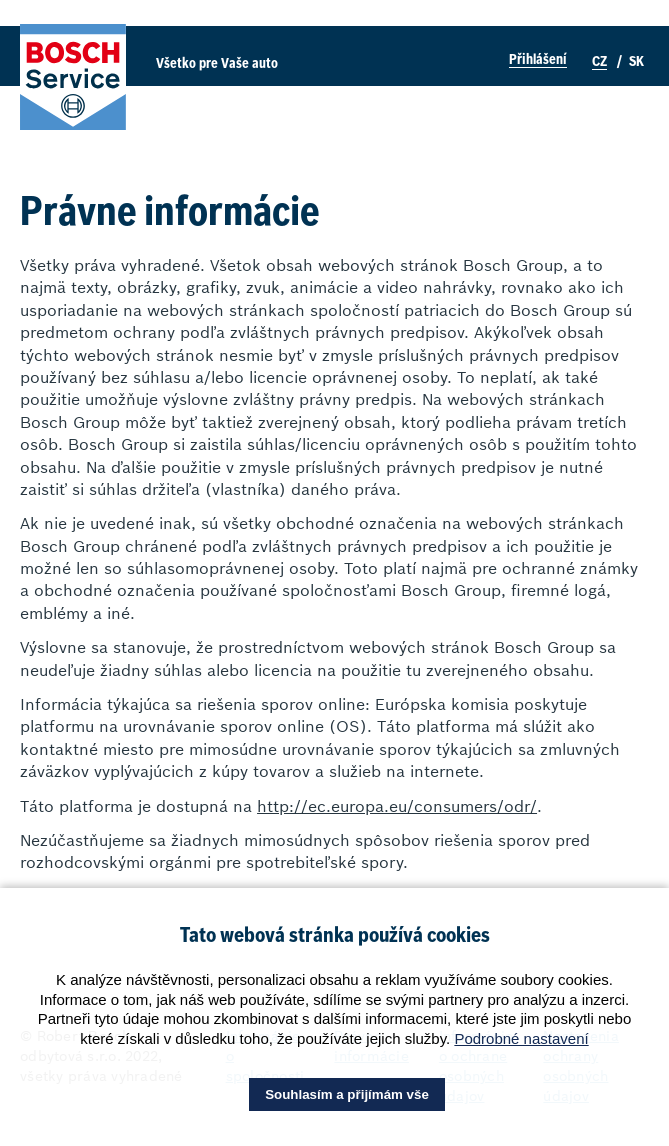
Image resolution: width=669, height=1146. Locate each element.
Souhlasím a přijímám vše (347, 1094)
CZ (599, 62)
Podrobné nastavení (521, 1038)
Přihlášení (538, 60)
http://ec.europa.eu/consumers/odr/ (397, 806)
